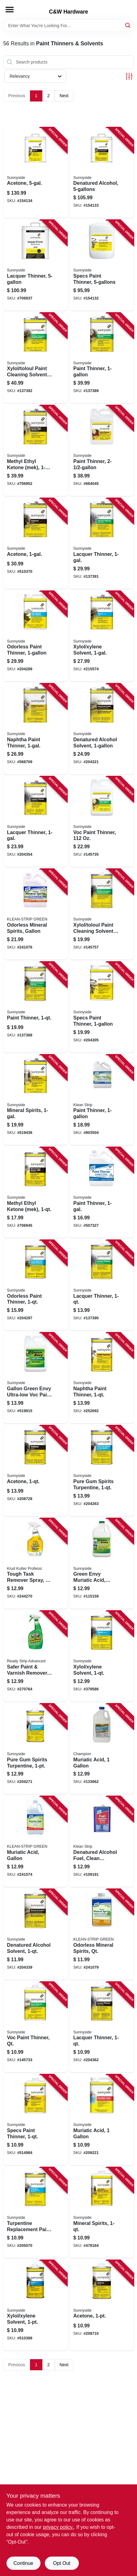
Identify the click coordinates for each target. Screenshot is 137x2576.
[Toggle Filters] (129, 76)
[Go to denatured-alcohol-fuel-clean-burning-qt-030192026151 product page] (102, 1841)
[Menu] (10, 10)
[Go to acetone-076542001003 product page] (35, 1470)
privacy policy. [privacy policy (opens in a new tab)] (58, 2527)
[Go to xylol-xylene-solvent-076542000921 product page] (102, 1656)
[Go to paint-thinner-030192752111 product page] (102, 1100)
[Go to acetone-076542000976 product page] (35, 543)
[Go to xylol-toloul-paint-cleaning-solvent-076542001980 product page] (35, 358)
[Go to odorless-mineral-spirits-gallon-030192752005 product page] (35, 914)
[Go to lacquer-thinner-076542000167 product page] (35, 265)
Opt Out (61, 2563)
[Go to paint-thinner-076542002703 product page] (102, 358)
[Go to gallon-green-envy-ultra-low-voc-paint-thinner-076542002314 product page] (35, 1378)
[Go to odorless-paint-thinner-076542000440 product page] (35, 636)
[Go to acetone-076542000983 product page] (35, 172)
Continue (23, 2563)
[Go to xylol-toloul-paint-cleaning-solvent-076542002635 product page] (102, 914)
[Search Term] (68, 25)
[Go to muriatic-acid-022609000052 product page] (102, 1749)
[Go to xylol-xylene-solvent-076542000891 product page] (102, 636)
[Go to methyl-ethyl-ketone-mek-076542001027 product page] (35, 1192)
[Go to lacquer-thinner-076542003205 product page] (102, 543)
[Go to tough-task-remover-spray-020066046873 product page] (35, 1563)
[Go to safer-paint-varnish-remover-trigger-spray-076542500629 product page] (35, 1656)
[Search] (128, 25)
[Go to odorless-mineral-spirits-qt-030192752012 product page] (102, 1934)
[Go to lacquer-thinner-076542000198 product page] (102, 2027)
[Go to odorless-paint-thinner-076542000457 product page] (35, 1285)
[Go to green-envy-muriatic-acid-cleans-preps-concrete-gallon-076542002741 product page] (102, 1563)
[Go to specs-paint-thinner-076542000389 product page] (102, 1007)
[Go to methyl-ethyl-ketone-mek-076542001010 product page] (35, 450)
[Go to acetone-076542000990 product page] (102, 2305)
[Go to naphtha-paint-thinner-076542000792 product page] (102, 1378)
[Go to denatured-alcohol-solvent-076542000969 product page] (35, 1934)
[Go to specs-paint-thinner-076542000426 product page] (35, 2119)
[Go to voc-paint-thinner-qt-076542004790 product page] (35, 2027)
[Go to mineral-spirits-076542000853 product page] (102, 2212)
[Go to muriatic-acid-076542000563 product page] (102, 2119)
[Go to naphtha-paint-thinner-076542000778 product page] (35, 729)
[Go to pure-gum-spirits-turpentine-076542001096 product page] (102, 1470)
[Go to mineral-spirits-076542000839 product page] (35, 1100)
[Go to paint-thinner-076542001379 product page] (102, 450)
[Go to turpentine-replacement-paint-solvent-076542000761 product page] (35, 2212)
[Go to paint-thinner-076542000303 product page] (102, 1192)
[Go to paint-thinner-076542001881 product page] (35, 1007)
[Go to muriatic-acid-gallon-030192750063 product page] (35, 1841)
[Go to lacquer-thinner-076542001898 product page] (102, 1285)
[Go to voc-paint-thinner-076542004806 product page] (102, 821)
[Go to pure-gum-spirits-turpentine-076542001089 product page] (35, 1749)
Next (64, 95)
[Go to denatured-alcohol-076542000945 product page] (102, 172)
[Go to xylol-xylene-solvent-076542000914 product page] (35, 2305)
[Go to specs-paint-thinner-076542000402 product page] (102, 265)
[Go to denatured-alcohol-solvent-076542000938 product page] (102, 729)
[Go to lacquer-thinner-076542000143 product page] (35, 821)
